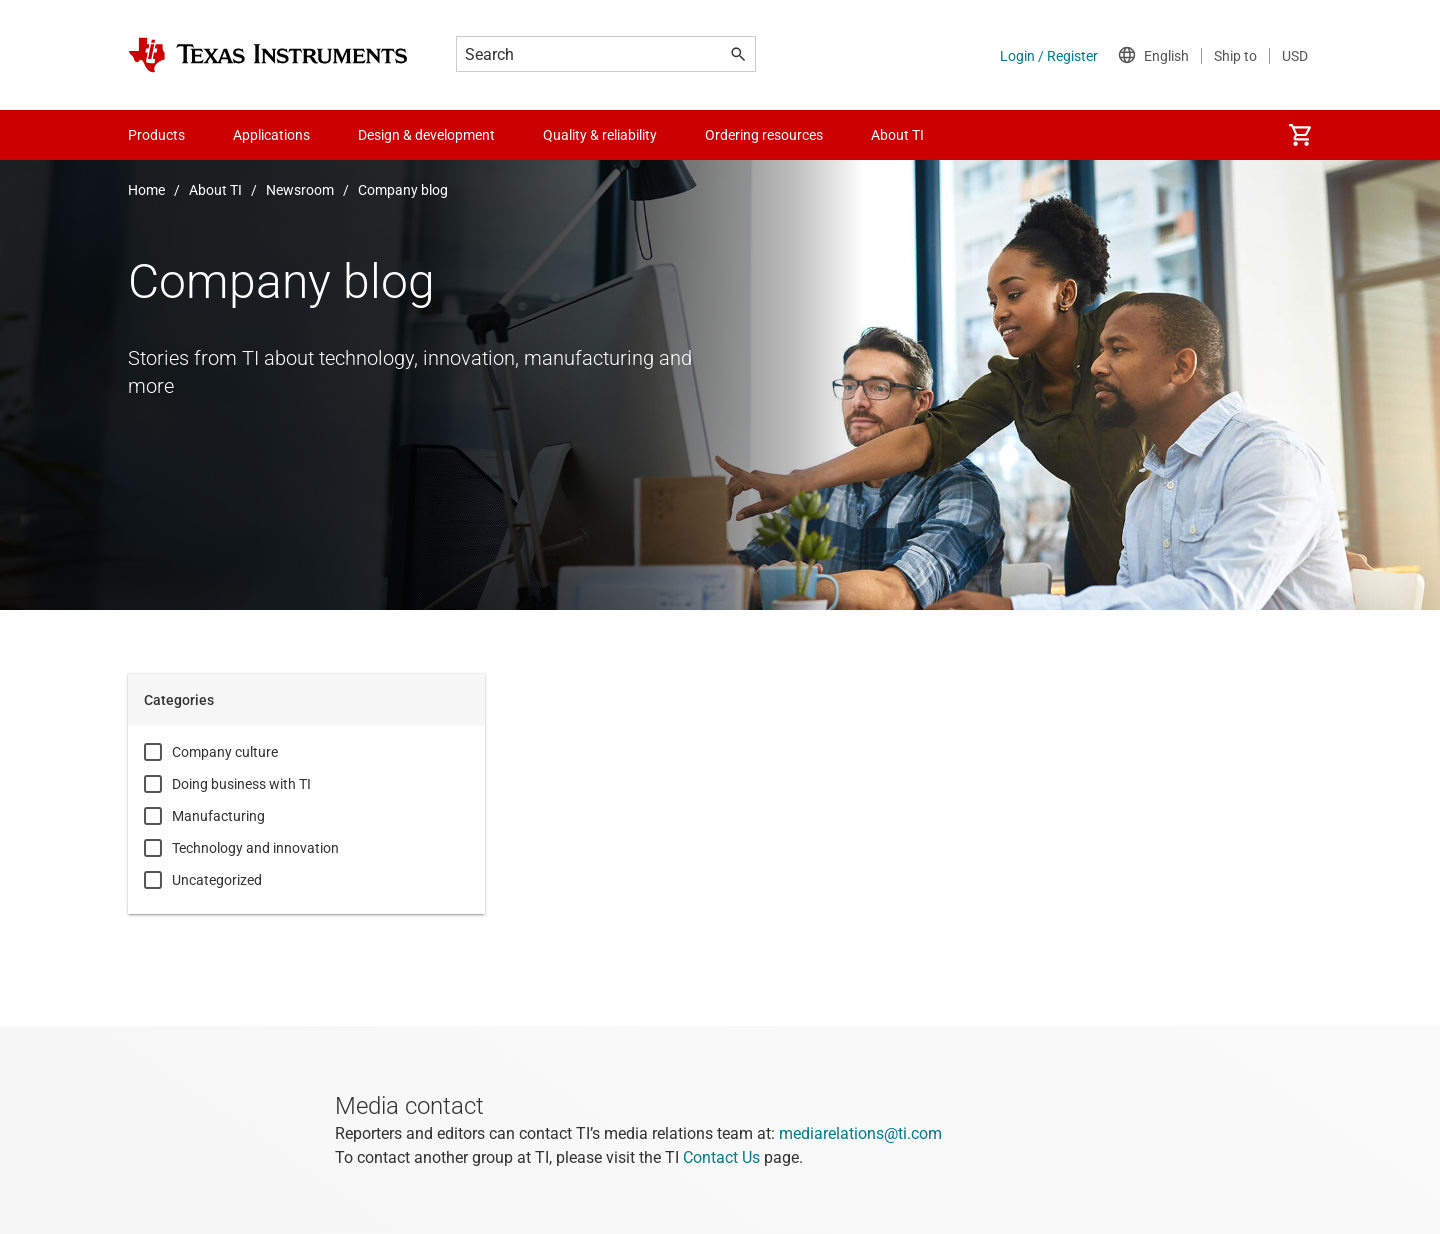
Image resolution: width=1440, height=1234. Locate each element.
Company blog (403, 190)
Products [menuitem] (156, 135)
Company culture (225, 752)
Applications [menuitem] (271, 135)
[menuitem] (1300, 135)
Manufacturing (218, 816)
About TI (215, 190)
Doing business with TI (241, 784)
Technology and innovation (255, 848)
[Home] (268, 55)
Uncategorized (217, 880)
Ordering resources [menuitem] (764, 135)
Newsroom (300, 190)
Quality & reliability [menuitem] (600, 135)
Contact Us (721, 1157)
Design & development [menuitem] (426, 135)
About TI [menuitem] (897, 135)
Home (146, 190)
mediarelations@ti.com (860, 1133)
